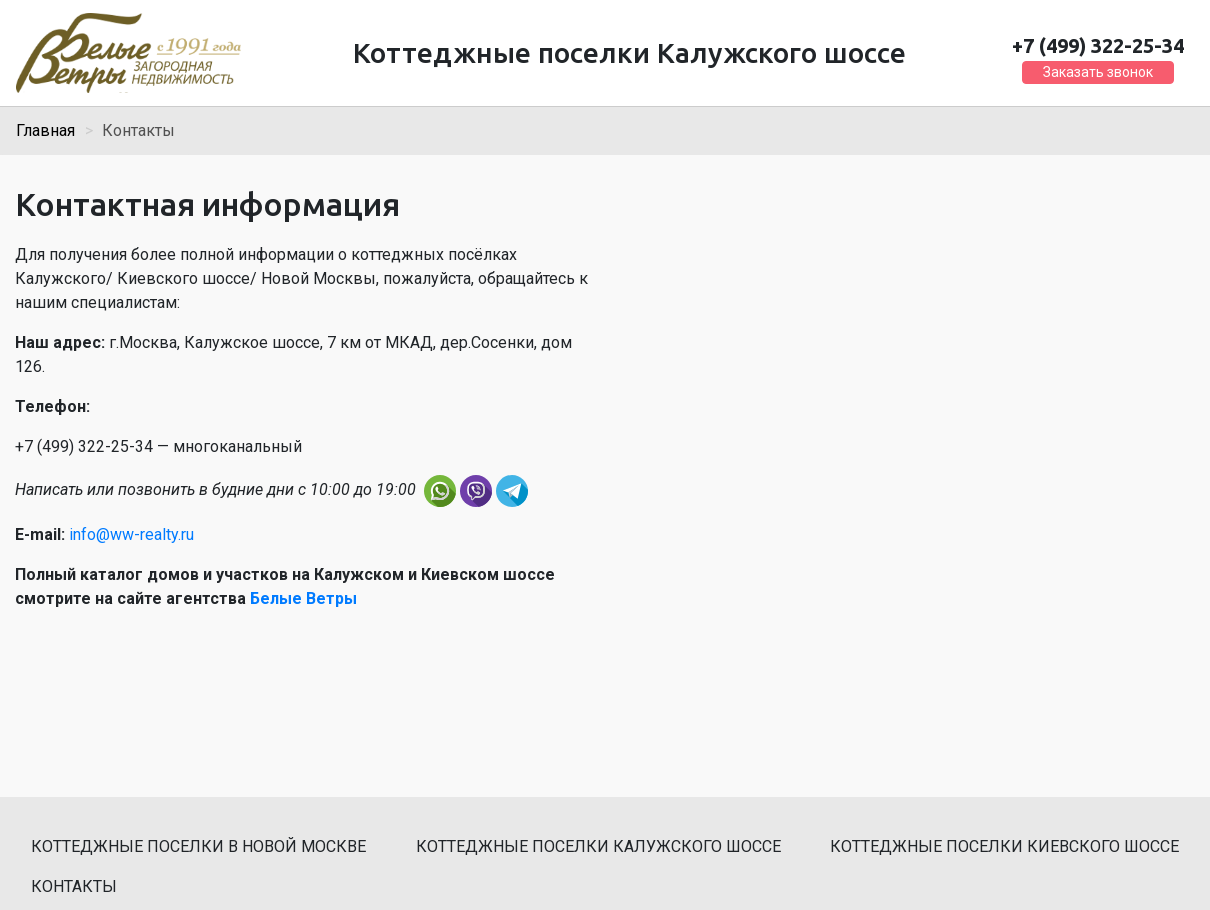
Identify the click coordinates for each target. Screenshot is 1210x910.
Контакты (74, 886)
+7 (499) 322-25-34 (1098, 45)
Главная (45, 130)
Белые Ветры (303, 598)
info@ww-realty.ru (131, 534)
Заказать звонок (1098, 72)
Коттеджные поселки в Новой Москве (198, 846)
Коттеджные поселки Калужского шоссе (598, 846)
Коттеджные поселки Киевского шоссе (1004, 846)
